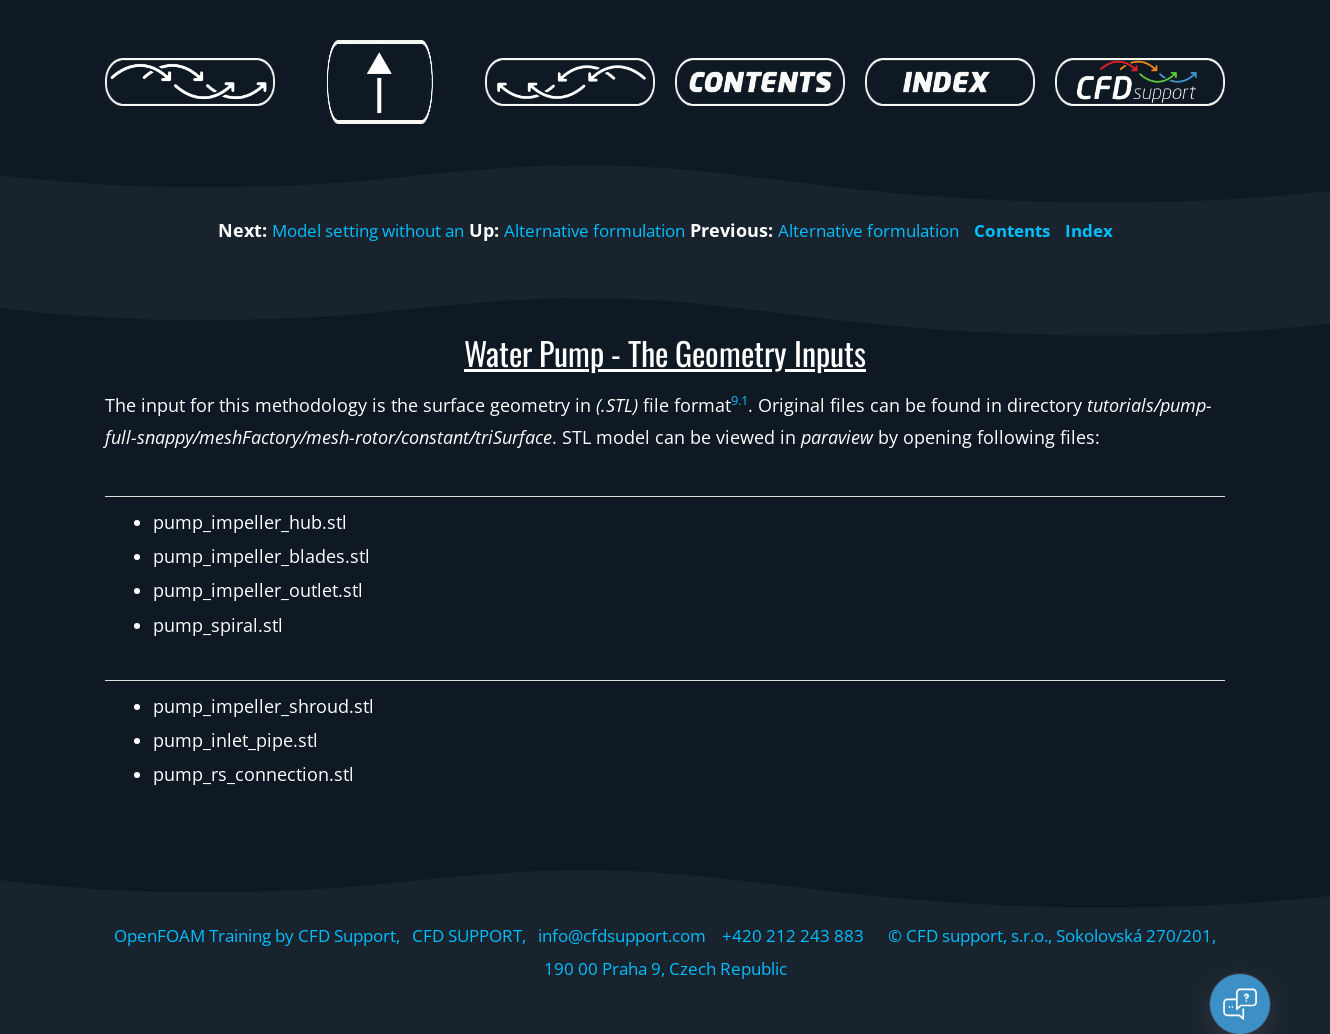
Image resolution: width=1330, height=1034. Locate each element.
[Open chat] (1240, 1004)
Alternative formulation (592, 230)
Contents (1034, 230)
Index (1115, 230)
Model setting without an (350, 230)
